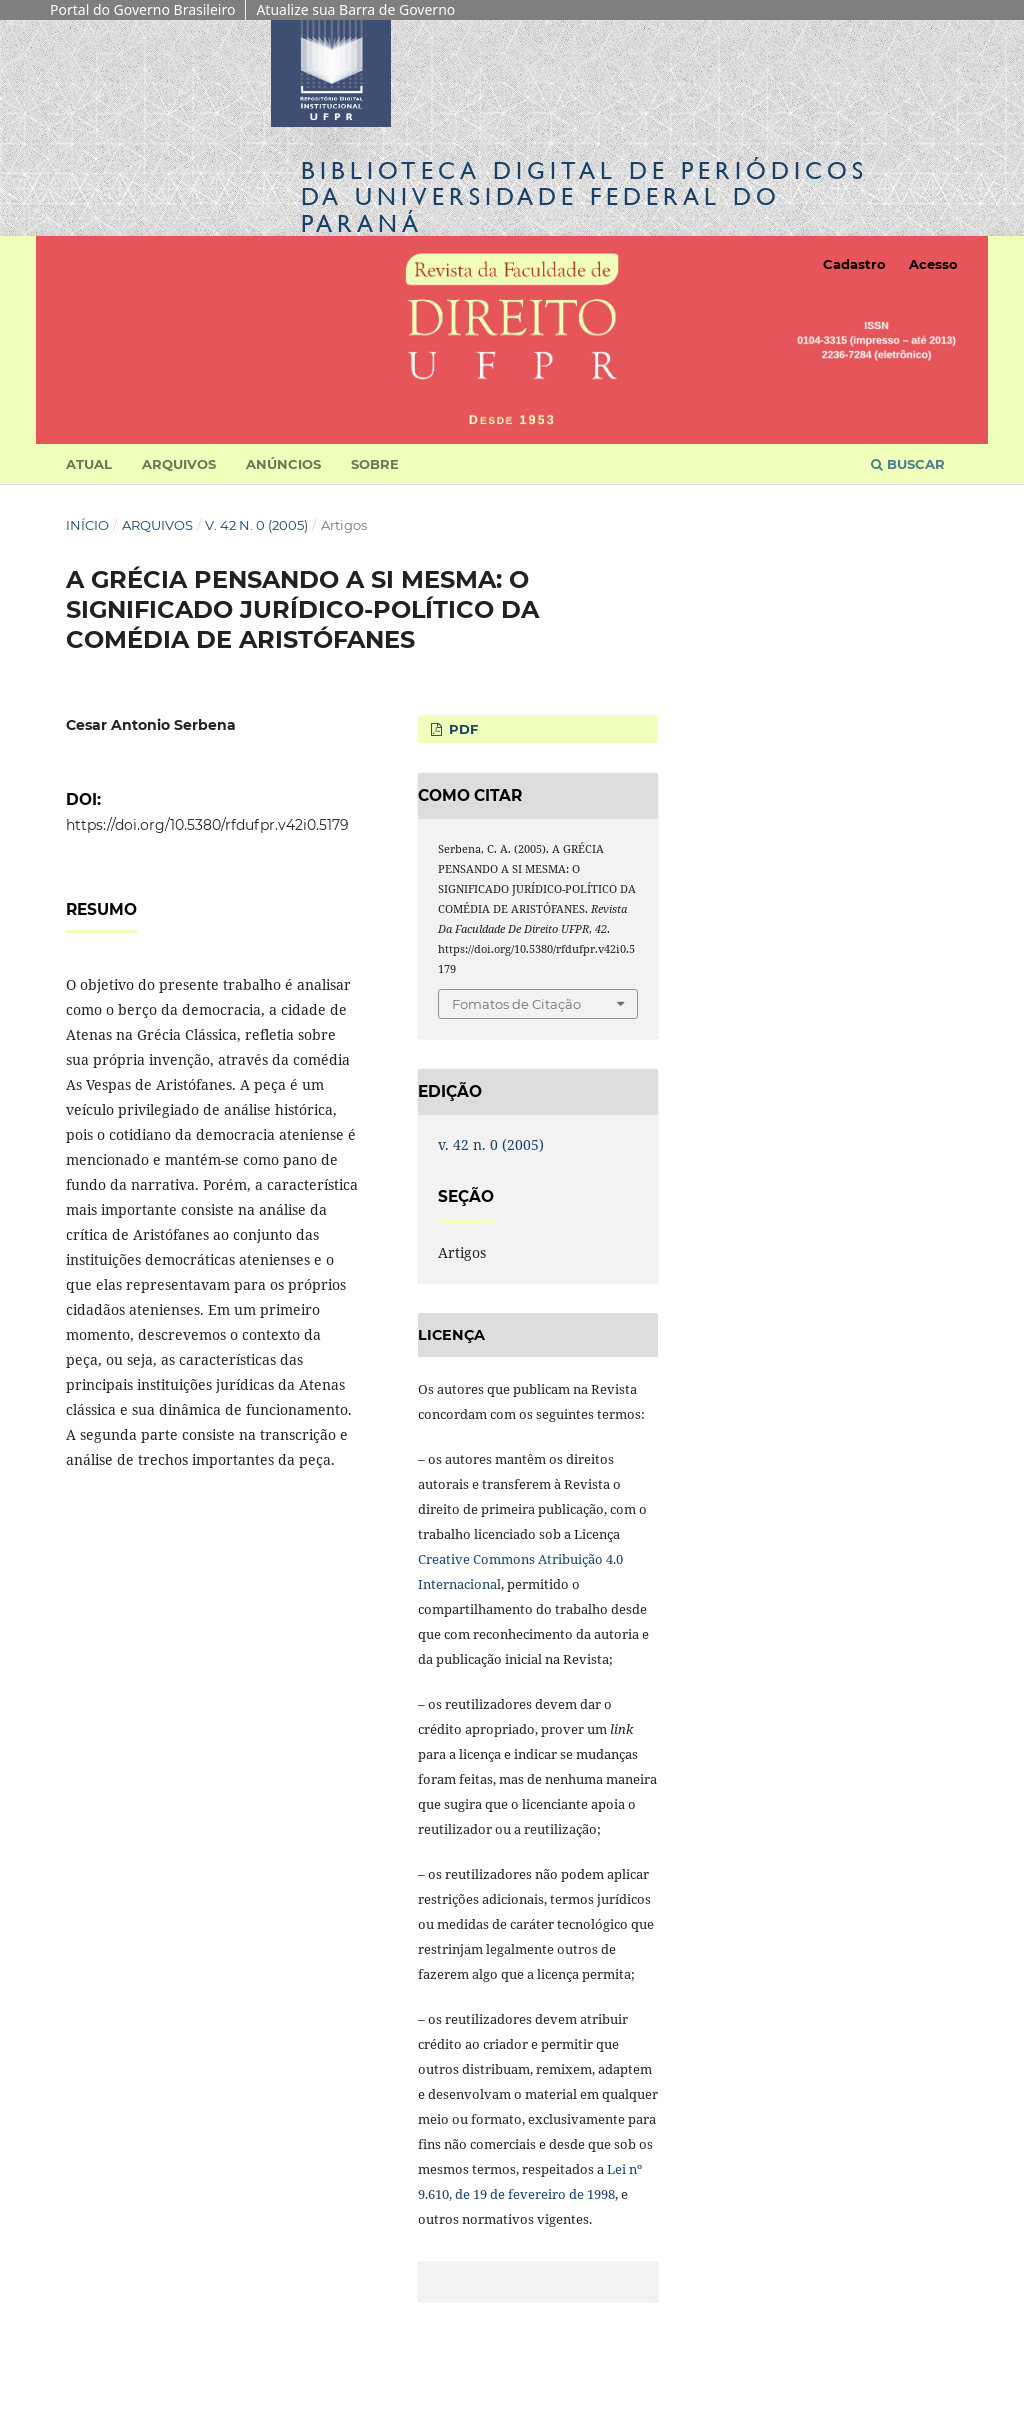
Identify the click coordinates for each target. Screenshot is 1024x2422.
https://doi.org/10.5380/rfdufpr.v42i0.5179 (207, 825)
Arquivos (179, 464)
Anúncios (283, 464)
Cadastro (854, 264)
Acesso (933, 264)
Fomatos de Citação (516, 1004)
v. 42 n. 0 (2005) (256, 525)
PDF (461, 729)
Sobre (375, 464)
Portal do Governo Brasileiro (142, 9)
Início (87, 525)
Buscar (908, 464)
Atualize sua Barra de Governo (355, 9)
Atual (89, 464)
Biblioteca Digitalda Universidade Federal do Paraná (584, 196)
